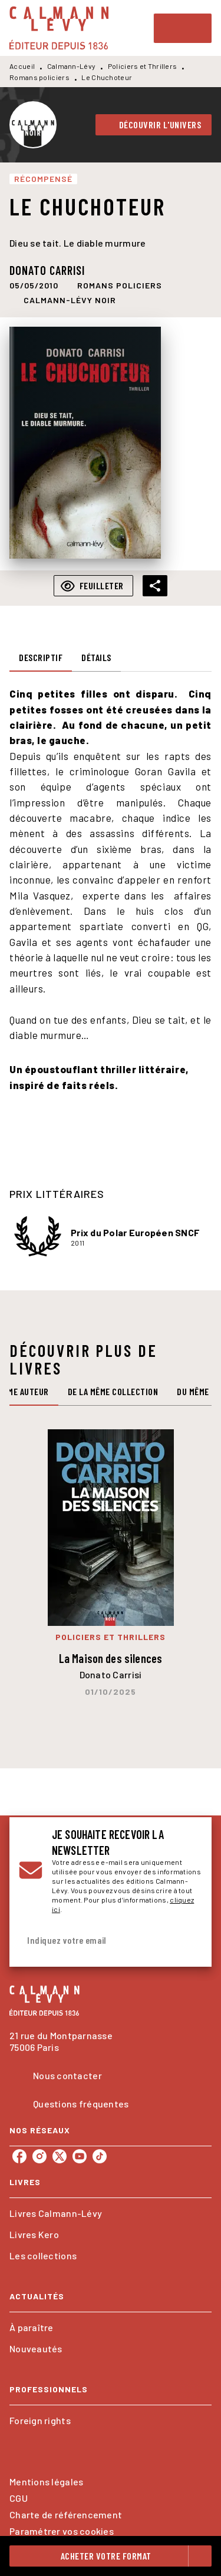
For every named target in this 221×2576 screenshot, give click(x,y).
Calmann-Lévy (71, 66)
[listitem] (19, 2156)
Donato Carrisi (47, 270)
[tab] (40, 657)
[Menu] (183, 28)
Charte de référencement (65, 2514)
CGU (18, 2498)
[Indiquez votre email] (96, 1940)
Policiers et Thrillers (142, 66)
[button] (153, 124)
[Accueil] (58, 28)
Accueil (22, 66)
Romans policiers (39, 77)
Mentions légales (46, 2481)
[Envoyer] (188, 1940)
